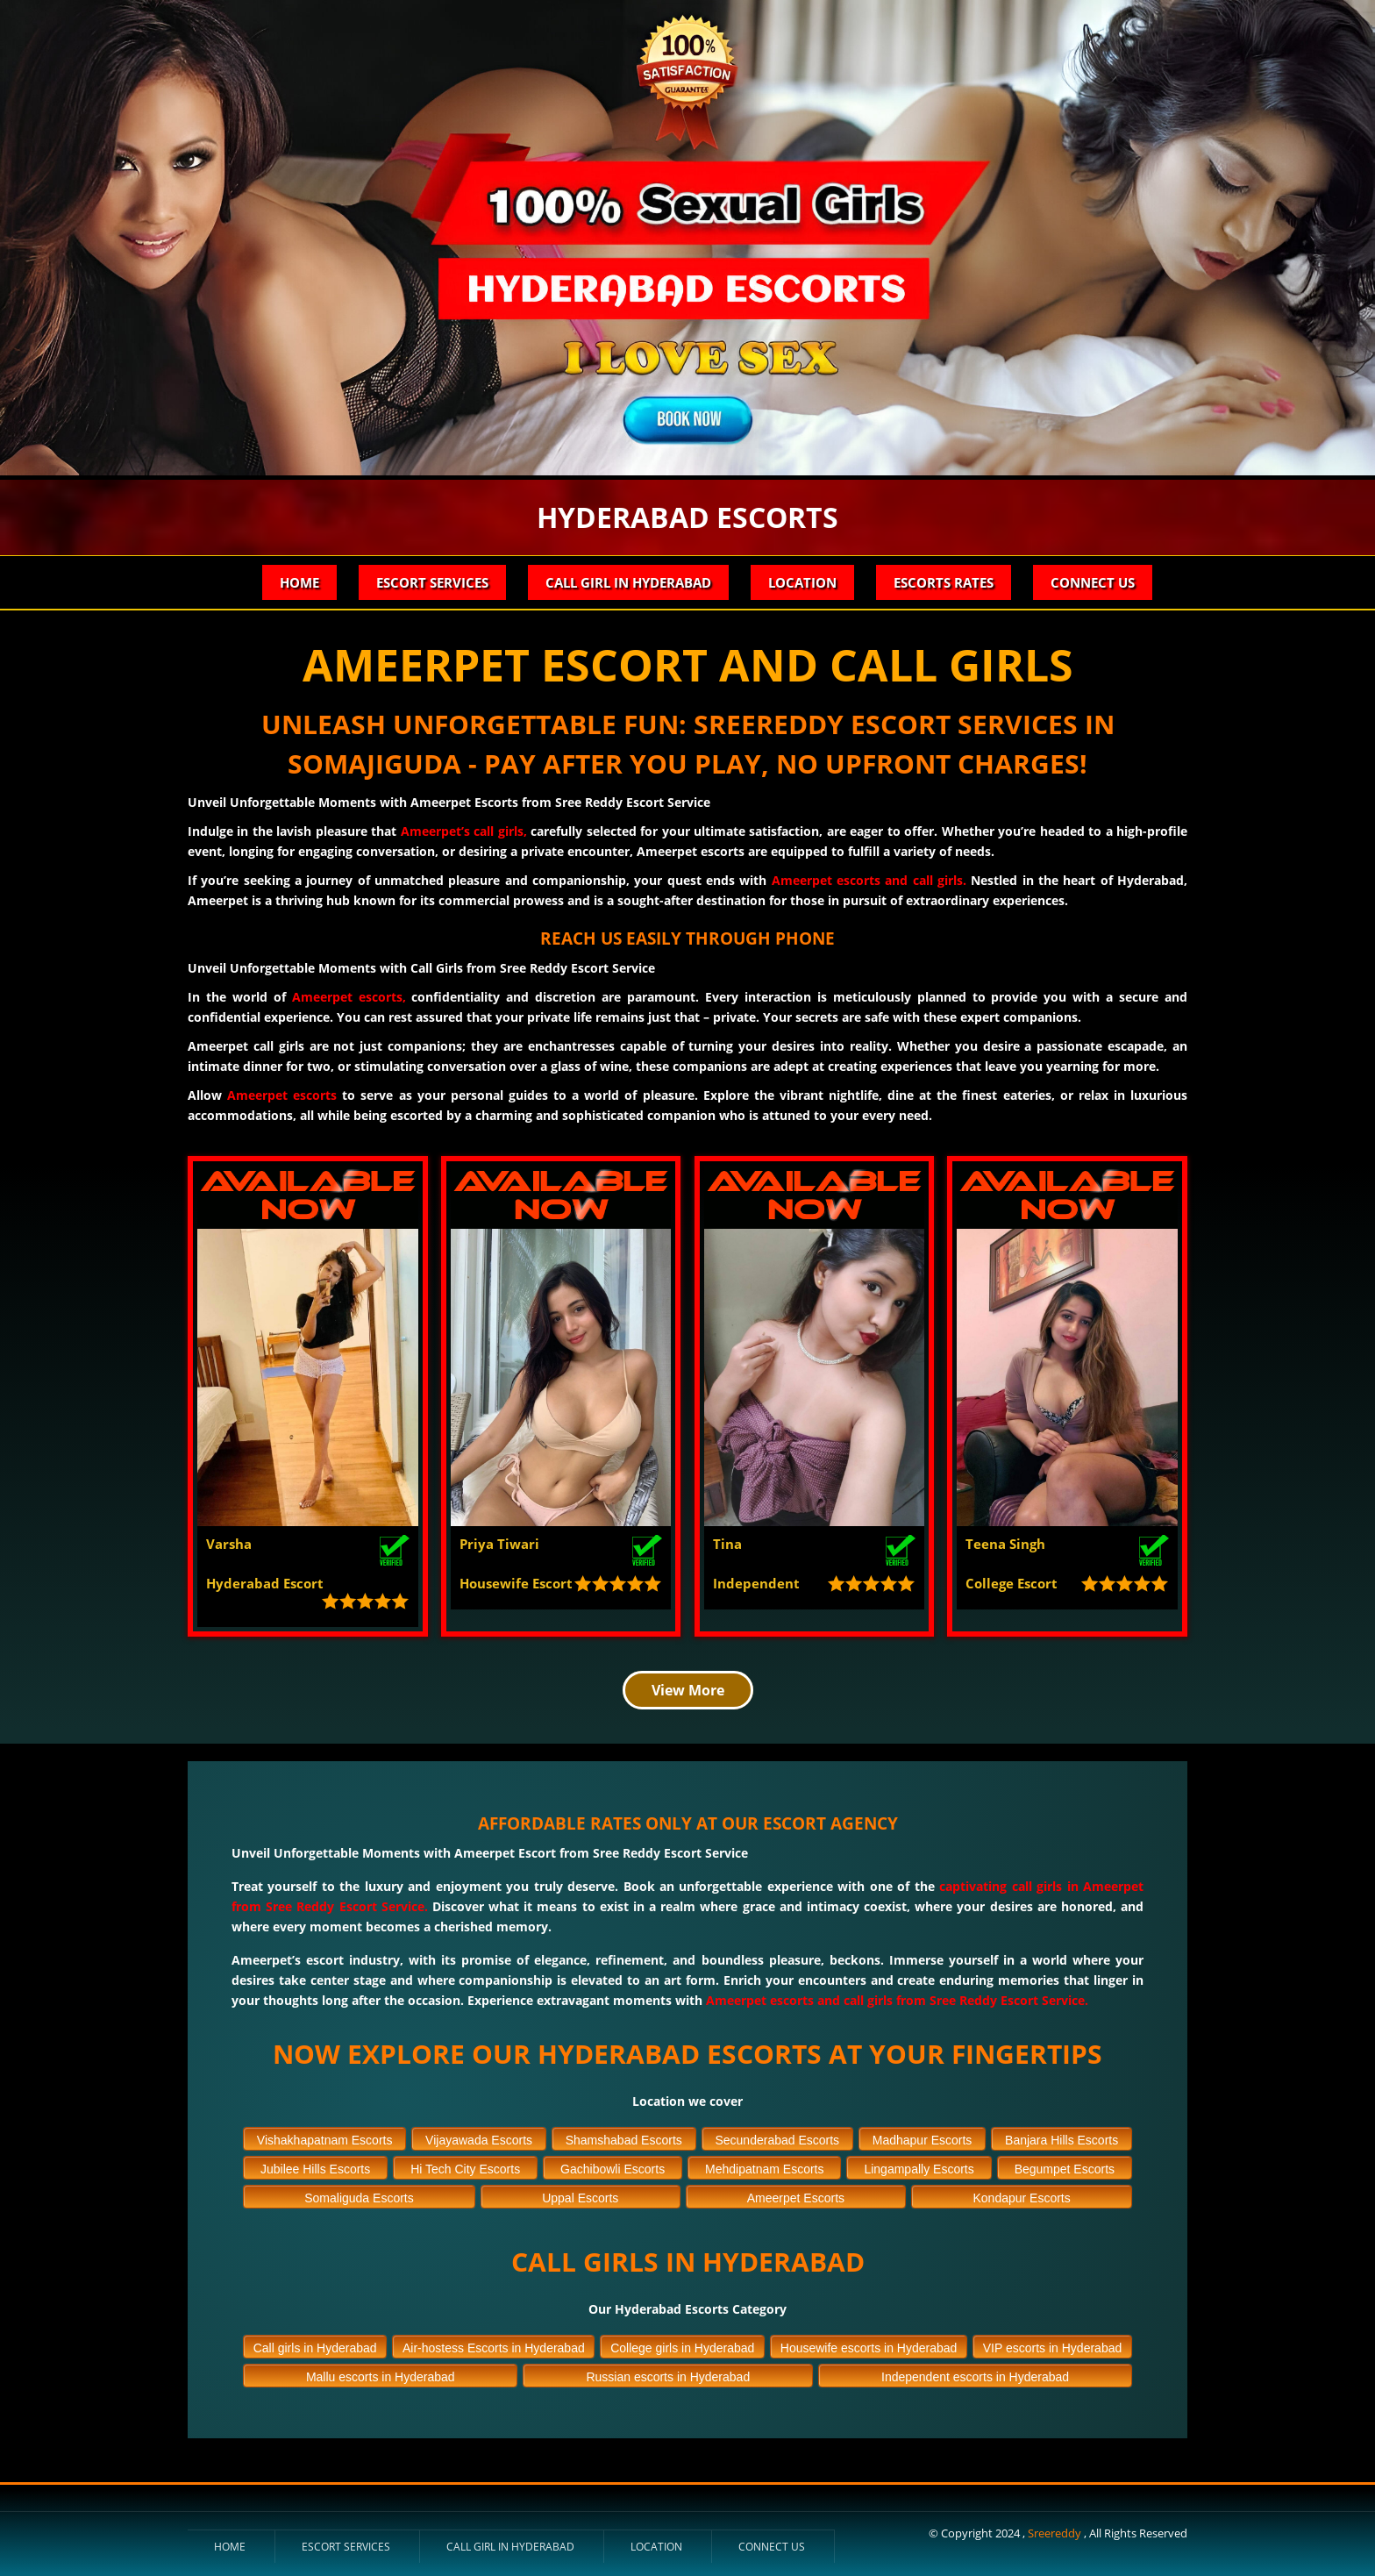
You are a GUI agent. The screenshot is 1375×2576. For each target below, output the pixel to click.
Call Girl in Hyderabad (628, 582)
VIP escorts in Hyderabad (1052, 2348)
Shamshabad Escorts (624, 2140)
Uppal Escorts (580, 2198)
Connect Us (1093, 582)
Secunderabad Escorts (777, 2140)
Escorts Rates (944, 582)
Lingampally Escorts (918, 2169)
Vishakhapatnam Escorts (325, 2140)
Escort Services (432, 582)
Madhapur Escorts (922, 2140)
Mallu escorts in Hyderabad (380, 2377)
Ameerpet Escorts (795, 2198)
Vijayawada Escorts (478, 2140)
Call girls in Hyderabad (315, 2348)
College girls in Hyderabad (682, 2348)
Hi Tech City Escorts (465, 2169)
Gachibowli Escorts (612, 2169)
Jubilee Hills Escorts (315, 2169)
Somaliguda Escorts (359, 2198)
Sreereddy (1056, 2533)
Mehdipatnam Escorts (764, 2169)
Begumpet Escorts (1065, 2169)
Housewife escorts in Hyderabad (869, 2348)
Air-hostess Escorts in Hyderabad (494, 2348)
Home (299, 582)
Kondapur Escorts (1021, 2198)
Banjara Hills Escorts (1061, 2140)
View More (688, 1690)
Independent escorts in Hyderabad (975, 2377)
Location (802, 582)
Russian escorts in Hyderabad (668, 2377)
